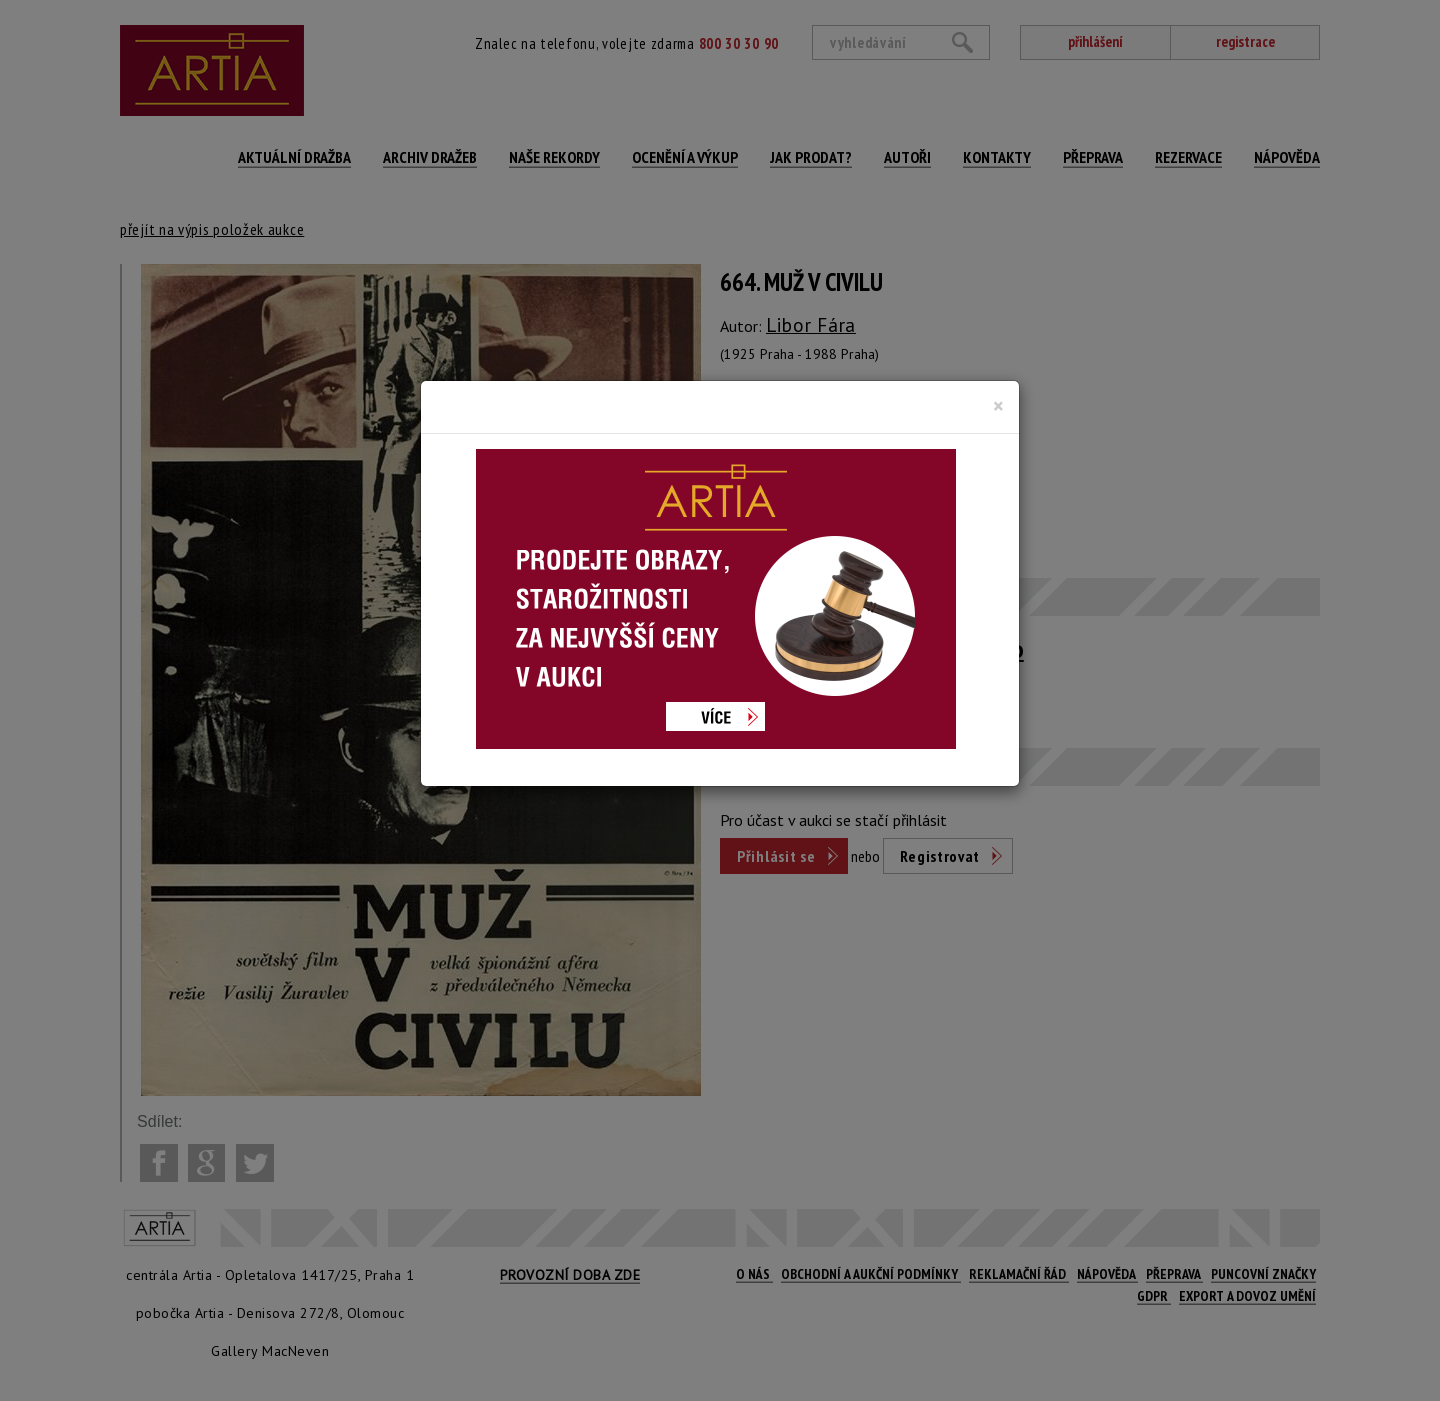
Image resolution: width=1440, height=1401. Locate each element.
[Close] (998, 406)
